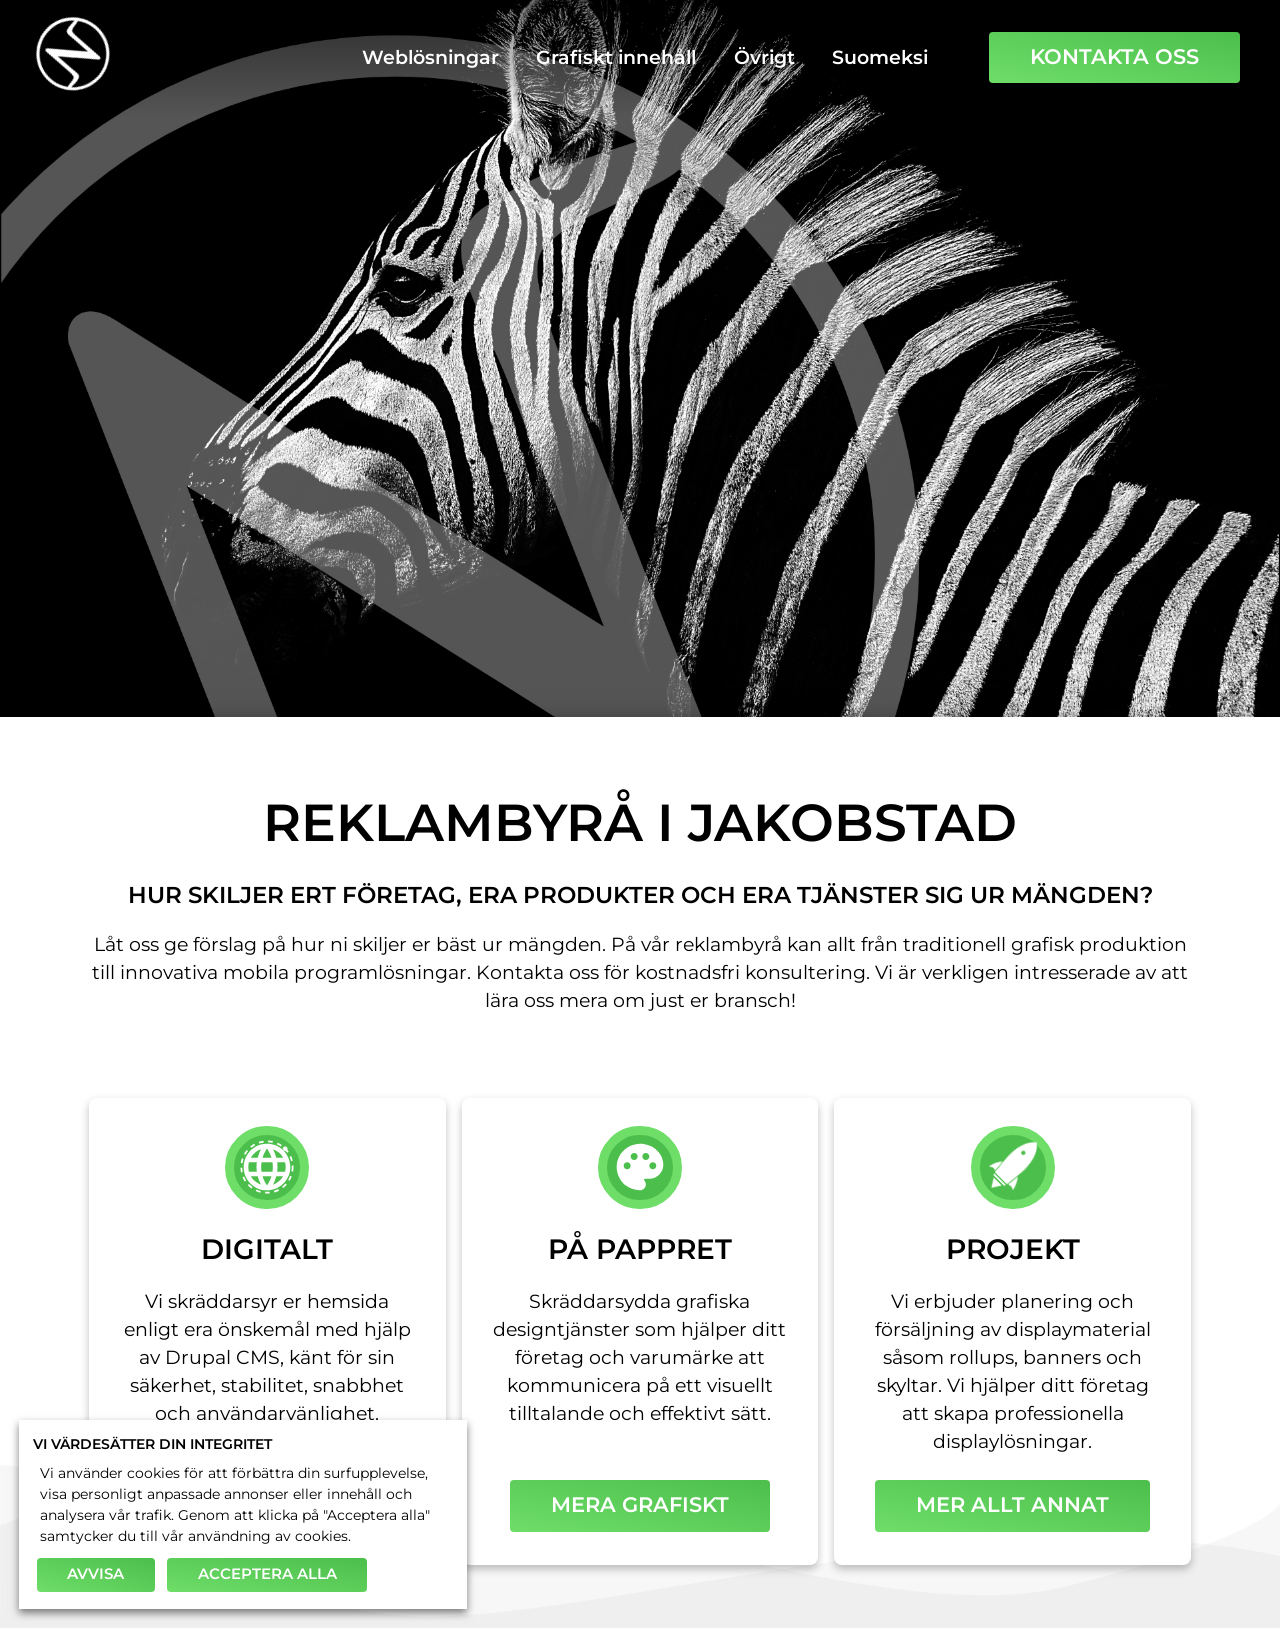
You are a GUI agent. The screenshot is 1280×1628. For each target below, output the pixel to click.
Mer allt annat (1012, 1504)
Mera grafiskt (640, 1504)
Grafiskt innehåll (616, 57)
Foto (871, 454)
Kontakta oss (1114, 56)
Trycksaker (677, 454)
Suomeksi (880, 57)
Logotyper (446, 454)
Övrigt (764, 57)
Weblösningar (430, 57)
